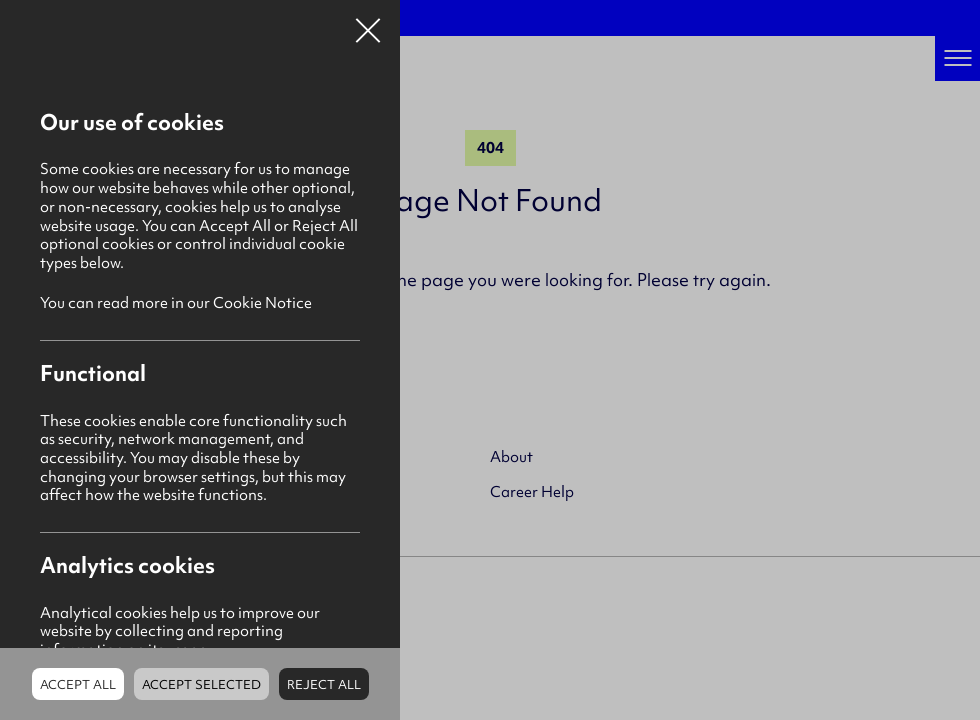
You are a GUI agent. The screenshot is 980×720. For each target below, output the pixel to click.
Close (368, 24)
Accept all (78, 684)
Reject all (324, 684)
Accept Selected (201, 684)
